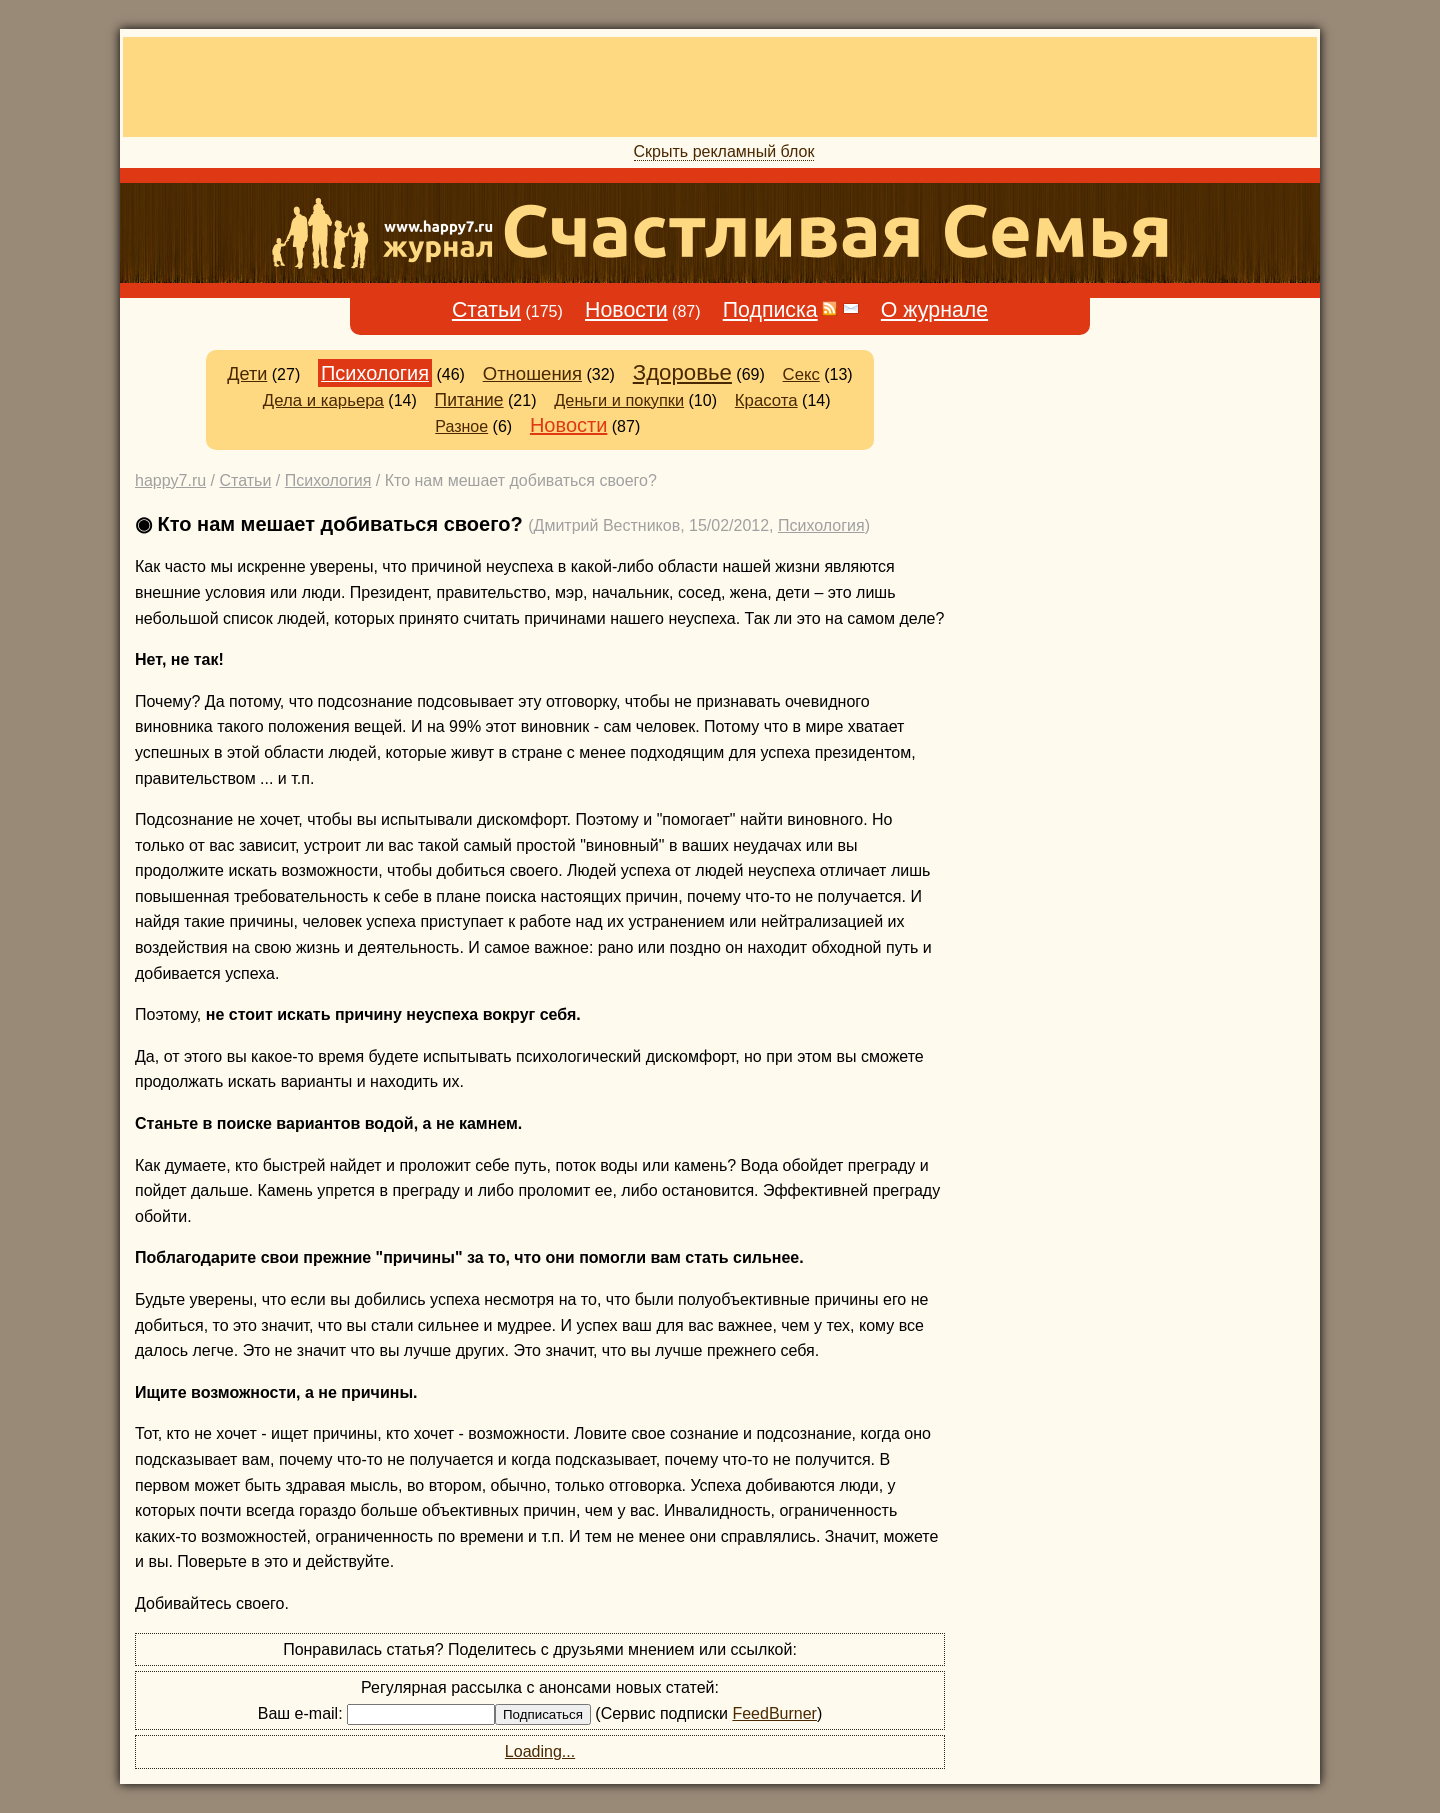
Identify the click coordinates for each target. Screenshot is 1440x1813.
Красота (766, 400)
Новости (626, 310)
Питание (469, 400)
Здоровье (682, 372)
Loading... (540, 1751)
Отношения (532, 373)
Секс (801, 374)
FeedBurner (774, 1713)
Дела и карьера (323, 400)
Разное (461, 426)
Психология (375, 373)
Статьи (486, 310)
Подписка (770, 310)
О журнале (934, 310)
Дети (247, 374)
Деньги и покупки (619, 400)
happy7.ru (170, 480)
